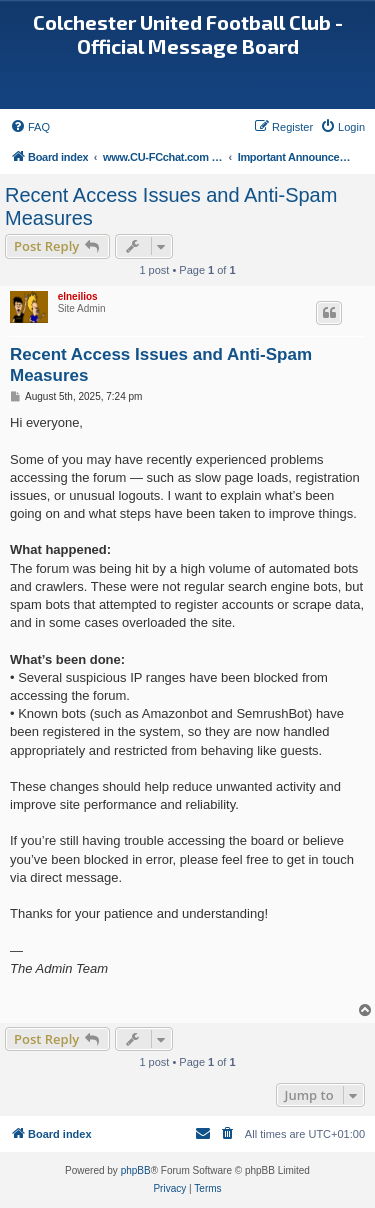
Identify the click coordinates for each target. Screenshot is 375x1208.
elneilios (78, 296)
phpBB (136, 1170)
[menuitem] (30, 127)
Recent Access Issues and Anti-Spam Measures (171, 206)
